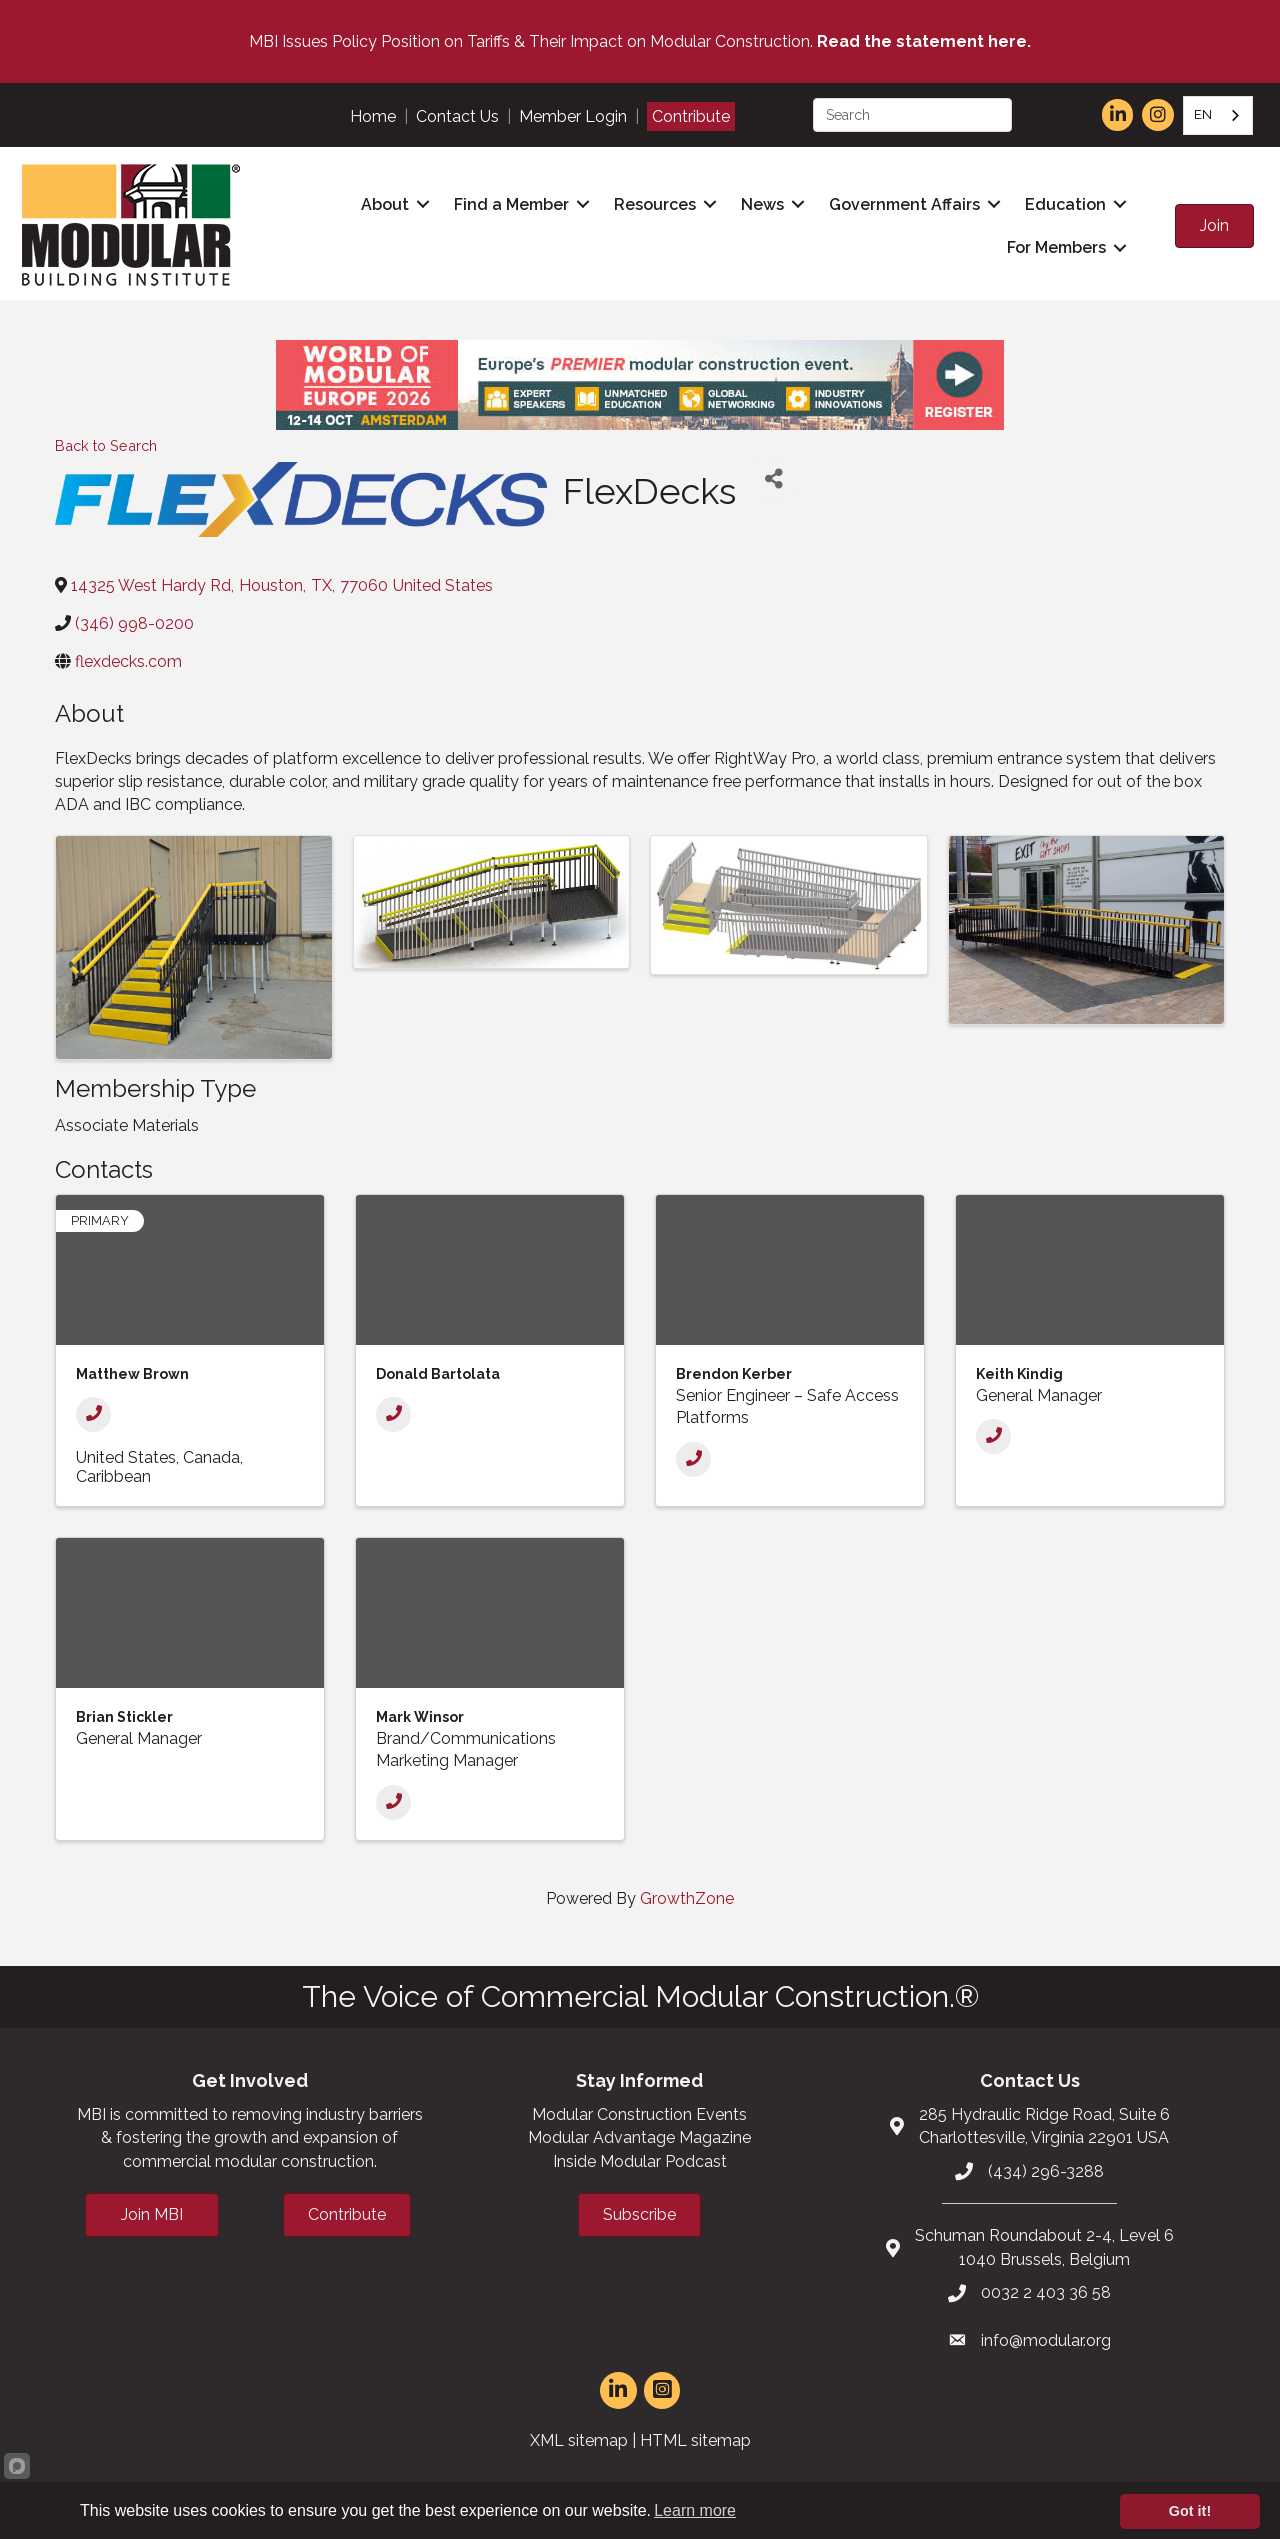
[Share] (773, 476)
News (760, 203)
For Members (1054, 246)
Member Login (573, 116)
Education (1063, 203)
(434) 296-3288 (1046, 2168)
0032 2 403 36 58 (1046, 2290)
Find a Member (509, 203)
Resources (653, 203)
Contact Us (457, 116)
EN (1203, 114)
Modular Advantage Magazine (639, 2135)
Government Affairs (902, 203)
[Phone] (93, 1411)
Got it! (1190, 2511)
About (383, 203)
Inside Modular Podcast (640, 2158)
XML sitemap (579, 2438)
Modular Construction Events (639, 2112)
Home (373, 116)
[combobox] (1218, 115)
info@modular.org (1046, 2337)
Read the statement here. (924, 41)
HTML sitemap (695, 2438)
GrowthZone (687, 1895)
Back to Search (106, 442)
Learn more (695, 2510)
